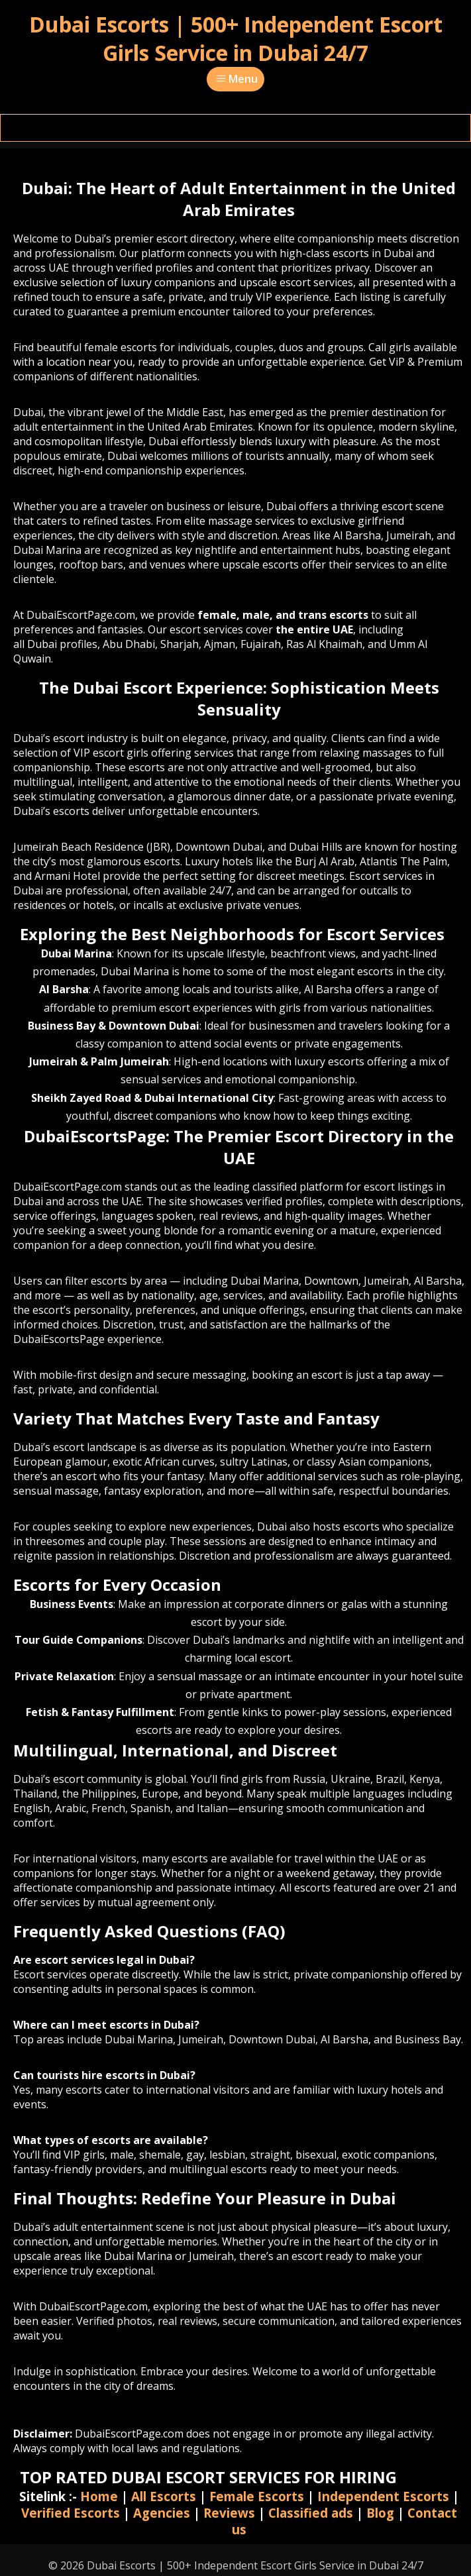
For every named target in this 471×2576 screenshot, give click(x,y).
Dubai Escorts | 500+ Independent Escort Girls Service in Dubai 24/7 (236, 38)
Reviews (229, 2512)
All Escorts (163, 2496)
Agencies (161, 2512)
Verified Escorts (70, 2512)
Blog (380, 2512)
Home (99, 2496)
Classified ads (310, 2512)
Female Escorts (256, 2496)
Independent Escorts (383, 2496)
